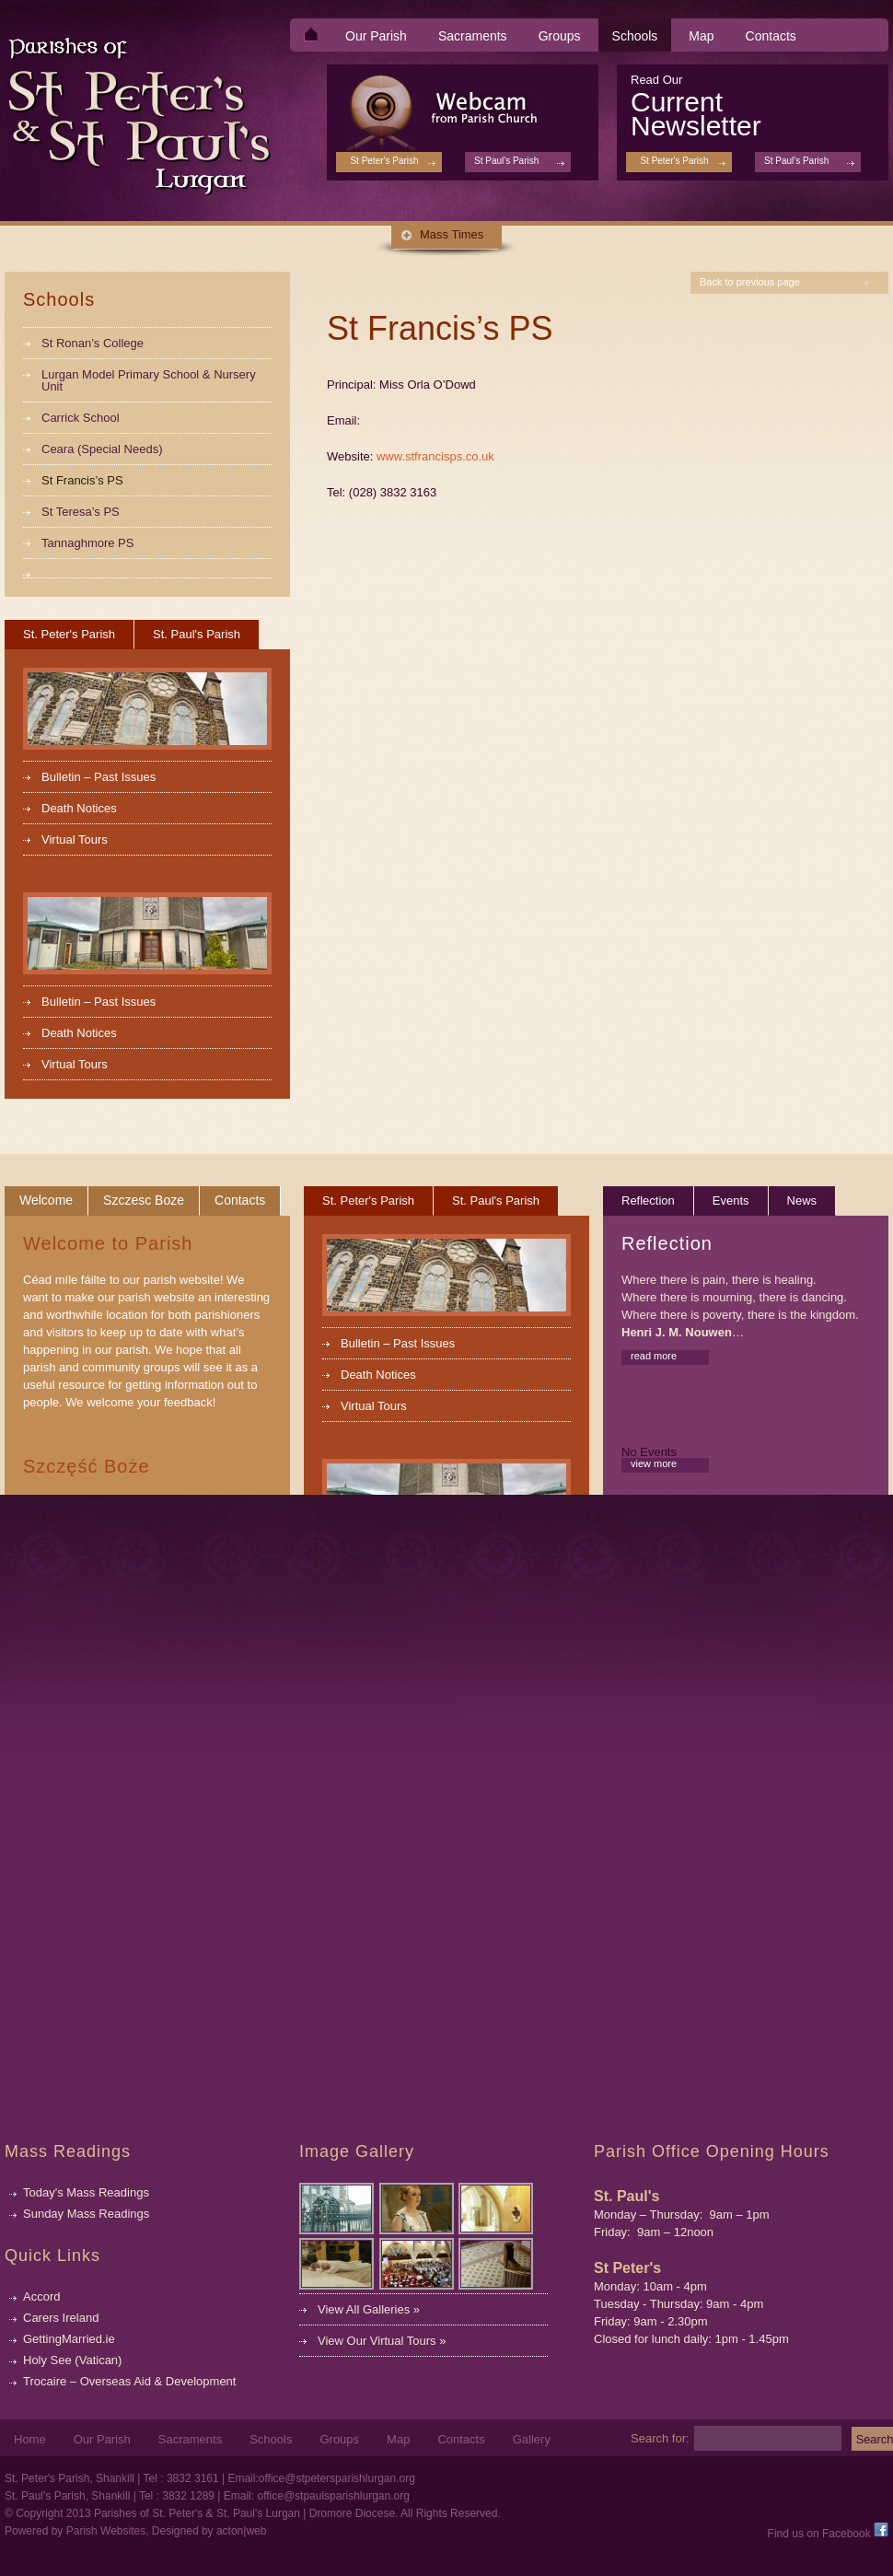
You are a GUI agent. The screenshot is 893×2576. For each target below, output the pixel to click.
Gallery (532, 2439)
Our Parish (376, 36)
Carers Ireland (61, 2318)
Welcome (46, 1200)
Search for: (660, 2437)
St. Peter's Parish (69, 634)
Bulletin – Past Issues (98, 777)
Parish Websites (105, 2530)
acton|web (241, 2530)
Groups (560, 36)
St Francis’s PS (82, 480)
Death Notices (79, 808)
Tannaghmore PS (87, 543)
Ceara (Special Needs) (102, 449)
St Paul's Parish (796, 161)
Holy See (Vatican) (72, 2360)
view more (654, 1463)
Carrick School (80, 418)
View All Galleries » (369, 2309)
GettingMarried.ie (69, 2339)
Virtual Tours (74, 839)
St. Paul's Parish (196, 634)
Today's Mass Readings (86, 2192)
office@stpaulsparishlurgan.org (333, 2495)
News (802, 1200)
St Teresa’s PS (80, 512)
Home (30, 2439)
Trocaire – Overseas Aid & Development (129, 2381)
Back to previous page (750, 281)
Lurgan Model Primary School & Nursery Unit (148, 380)
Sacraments (472, 36)
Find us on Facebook (828, 2533)
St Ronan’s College (92, 343)
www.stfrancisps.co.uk (435, 456)
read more (654, 1355)
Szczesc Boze (143, 1200)
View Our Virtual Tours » (382, 2341)
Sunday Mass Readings (86, 2213)
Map (701, 36)
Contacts (771, 36)
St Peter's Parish (674, 161)
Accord (41, 2296)
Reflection (648, 1200)
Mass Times (451, 234)
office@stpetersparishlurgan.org (337, 2478)
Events (731, 1200)
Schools (635, 36)
